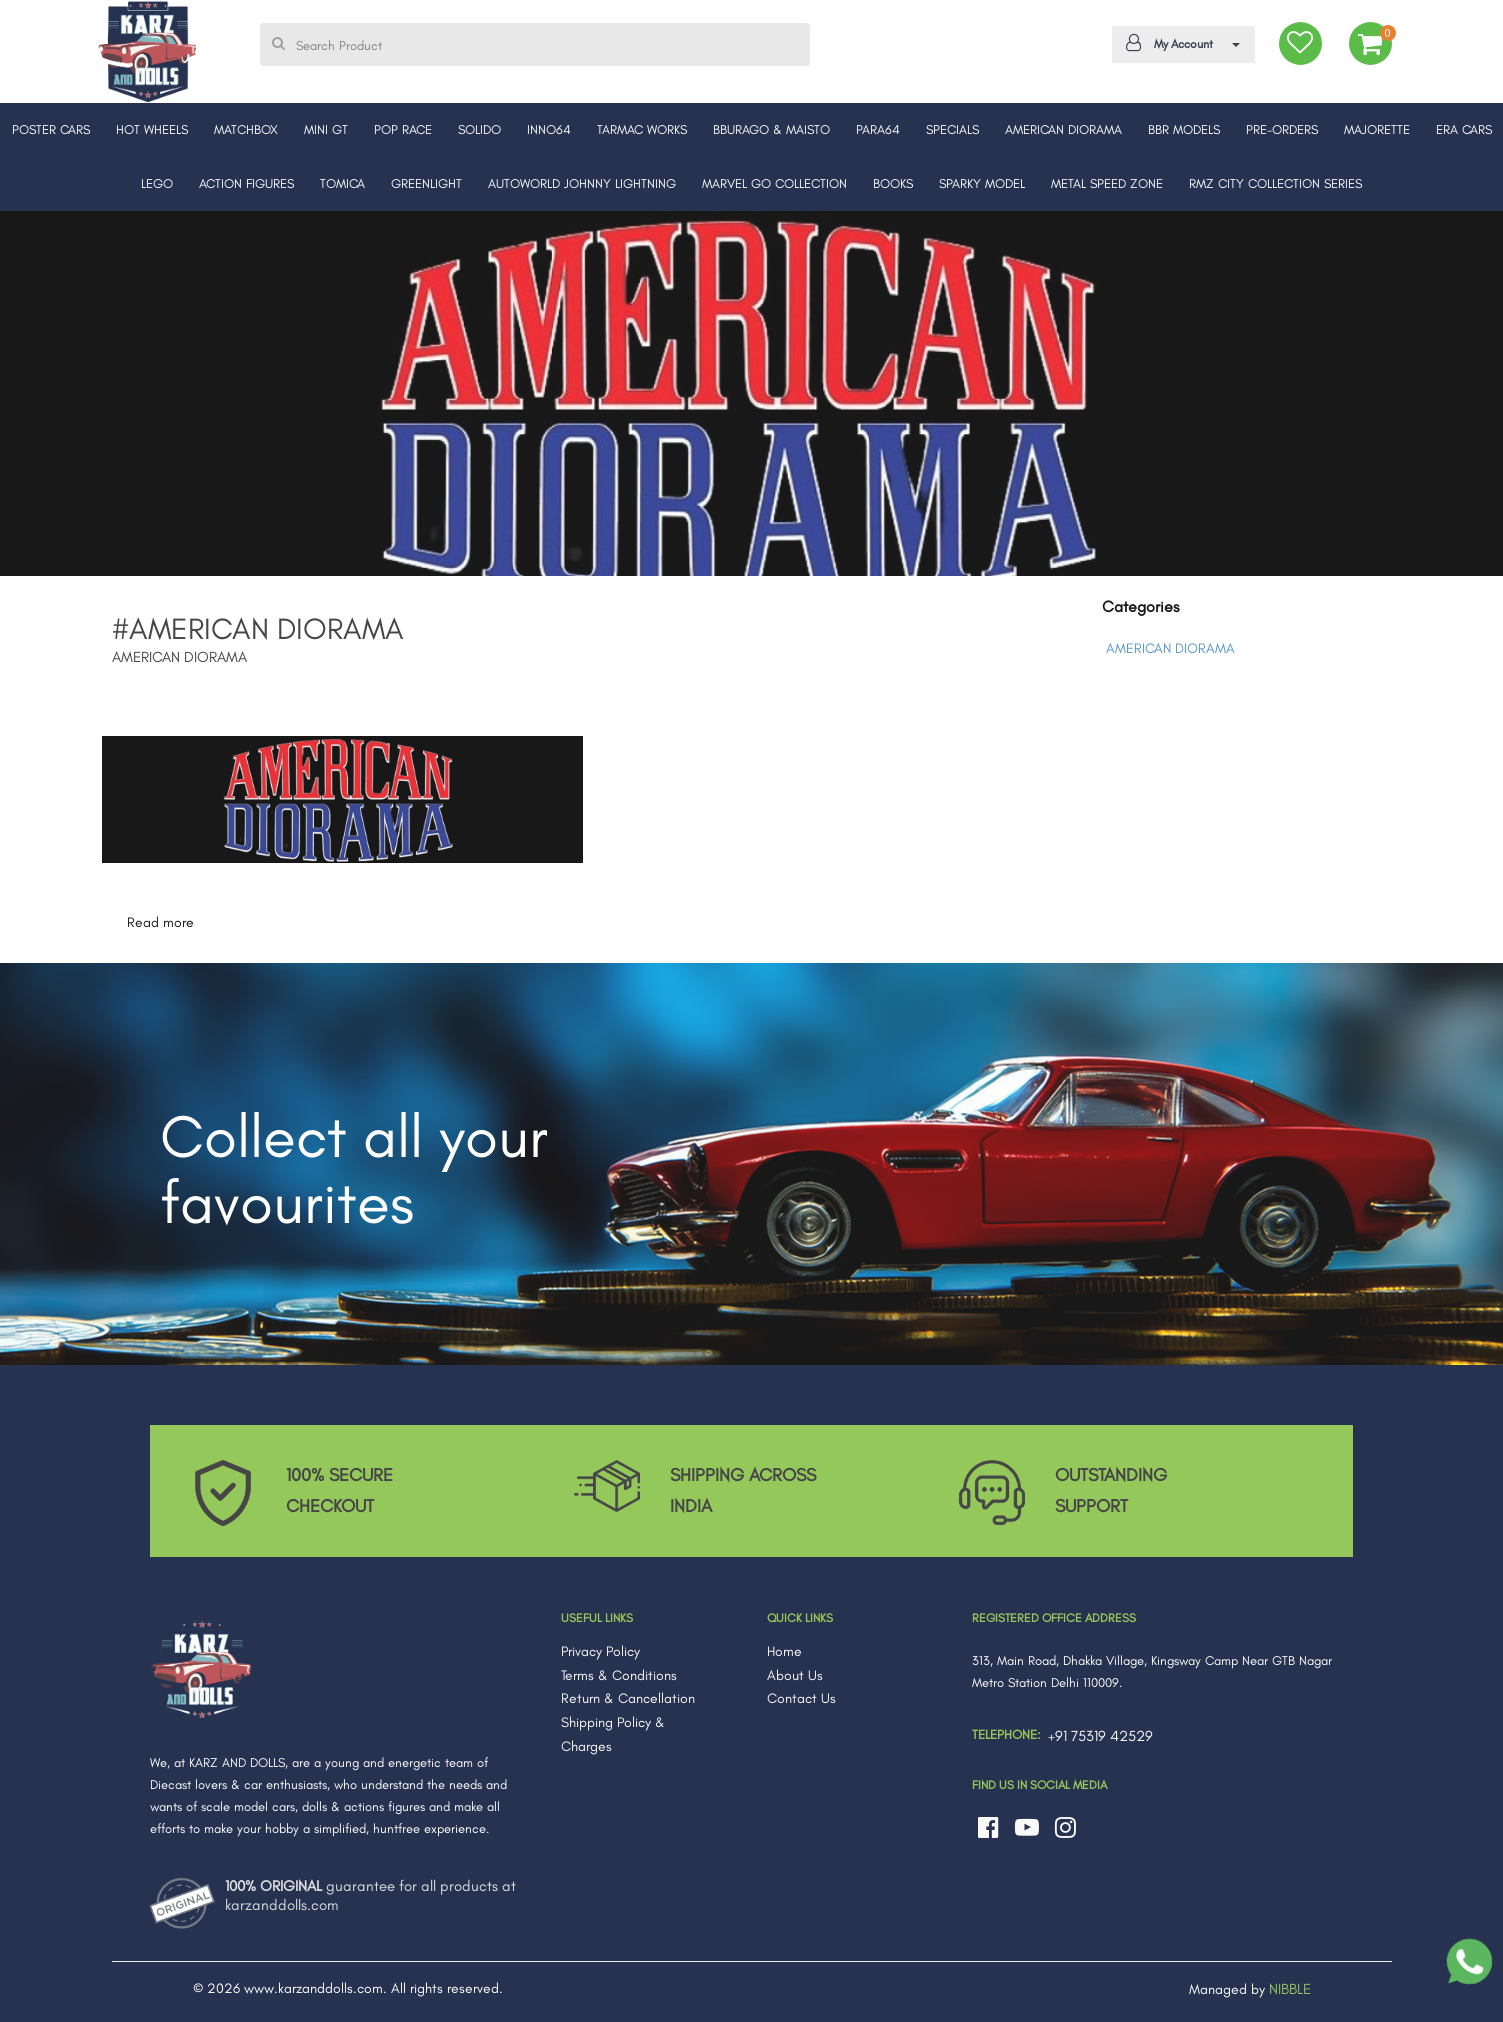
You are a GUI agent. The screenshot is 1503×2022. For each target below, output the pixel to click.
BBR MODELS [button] (1184, 129)
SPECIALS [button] (952, 129)
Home (784, 1651)
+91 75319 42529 (1100, 1736)
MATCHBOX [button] (246, 129)
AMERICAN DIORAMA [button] (1063, 129)
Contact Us (801, 1698)
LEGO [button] (157, 183)
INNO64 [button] (549, 129)
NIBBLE (1290, 1989)
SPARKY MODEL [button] (982, 183)
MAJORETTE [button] (1377, 129)
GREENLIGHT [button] (426, 183)
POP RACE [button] (403, 129)
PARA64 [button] (878, 129)
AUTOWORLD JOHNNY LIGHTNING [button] (582, 183)
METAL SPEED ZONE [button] (1107, 183)
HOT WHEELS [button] (152, 129)
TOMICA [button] (342, 183)
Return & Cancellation (628, 1698)
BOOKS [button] (893, 183)
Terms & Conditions (619, 1675)
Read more (160, 922)
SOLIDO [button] (479, 129)
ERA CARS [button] (1464, 129)
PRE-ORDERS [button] (1282, 129)
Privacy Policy (600, 1651)
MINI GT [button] (326, 129)
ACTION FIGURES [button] (246, 183)
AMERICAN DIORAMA (1170, 648)
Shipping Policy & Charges (613, 1734)
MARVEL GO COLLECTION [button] (774, 183)
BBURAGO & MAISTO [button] (771, 129)
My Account (1179, 43)
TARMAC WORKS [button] (642, 129)
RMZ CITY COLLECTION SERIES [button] (1275, 183)
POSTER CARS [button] (51, 129)
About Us (795, 1675)
